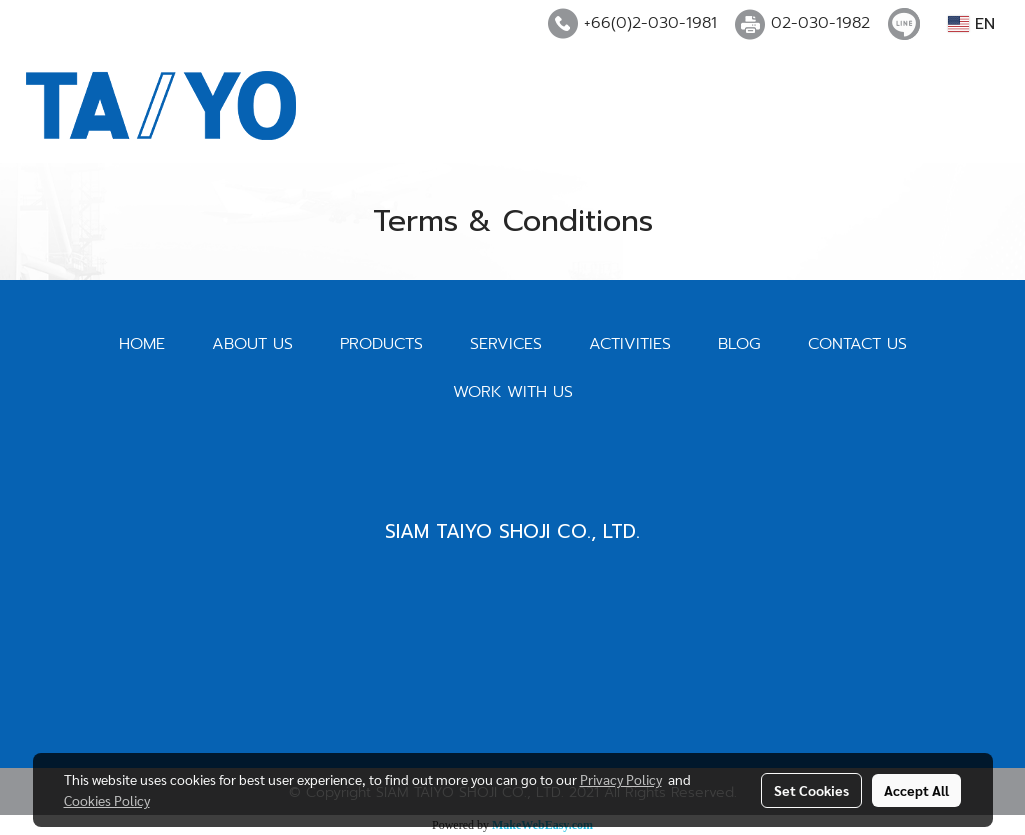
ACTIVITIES (630, 344)
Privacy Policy (621, 779)
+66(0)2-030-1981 (650, 23)
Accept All (916, 790)
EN (971, 24)
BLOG (739, 344)
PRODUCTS (381, 344)
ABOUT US (252, 344)
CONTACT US (857, 344)
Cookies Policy (107, 800)
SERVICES (506, 344)
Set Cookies (811, 790)
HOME (142, 344)
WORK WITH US (513, 392)
